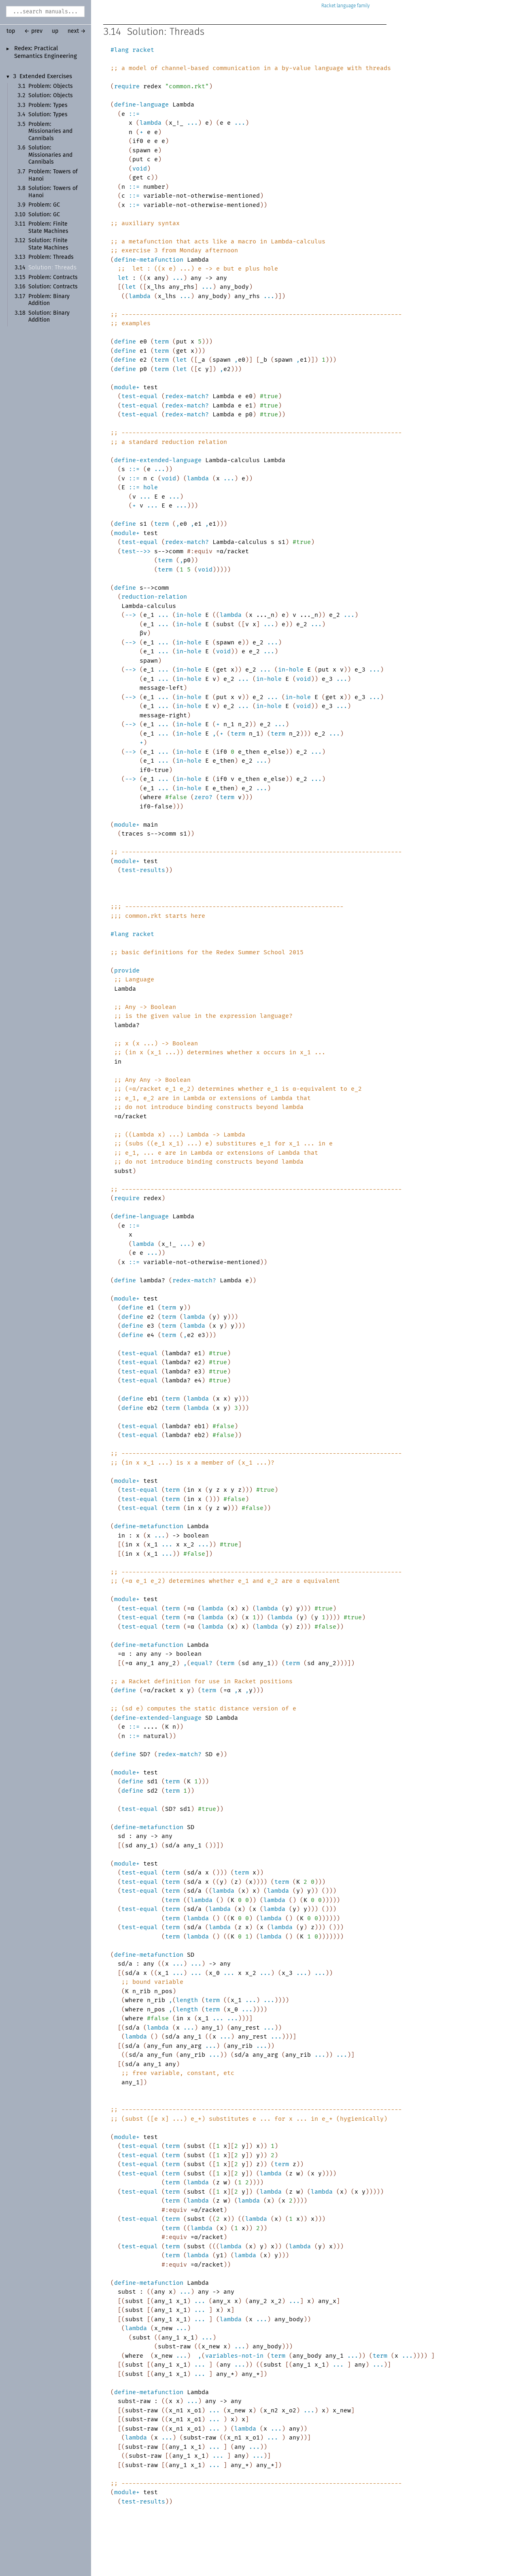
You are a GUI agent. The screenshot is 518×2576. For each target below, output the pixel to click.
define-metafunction (148, 259)
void (139, 168)
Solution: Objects (50, 95)
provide (127, 970)
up (55, 31)
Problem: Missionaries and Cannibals (50, 131)
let (123, 277)
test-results (143, 870)
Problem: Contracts (53, 277)
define (125, 341)
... (192, 122)
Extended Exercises (45, 76)
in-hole (189, 614)
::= (134, 113)
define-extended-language (158, 460)
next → (77, 31)
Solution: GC (44, 215)
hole (150, 487)
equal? (201, 1663)
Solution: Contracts (53, 287)
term (161, 341)
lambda (150, 122)
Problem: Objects (50, 86)
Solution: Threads (52, 267)
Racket (345, 6)
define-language (141, 104)
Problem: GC (44, 205)
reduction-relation (154, 596)
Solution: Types (48, 114)
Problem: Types (48, 105)
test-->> (136, 551)
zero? (203, 797)
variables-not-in (234, 2355)
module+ (127, 387)
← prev (33, 31)
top (10, 31)
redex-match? (187, 396)
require (127, 86)
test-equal (139, 396)
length (187, 2000)
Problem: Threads (51, 257)
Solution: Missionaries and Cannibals (50, 155)
